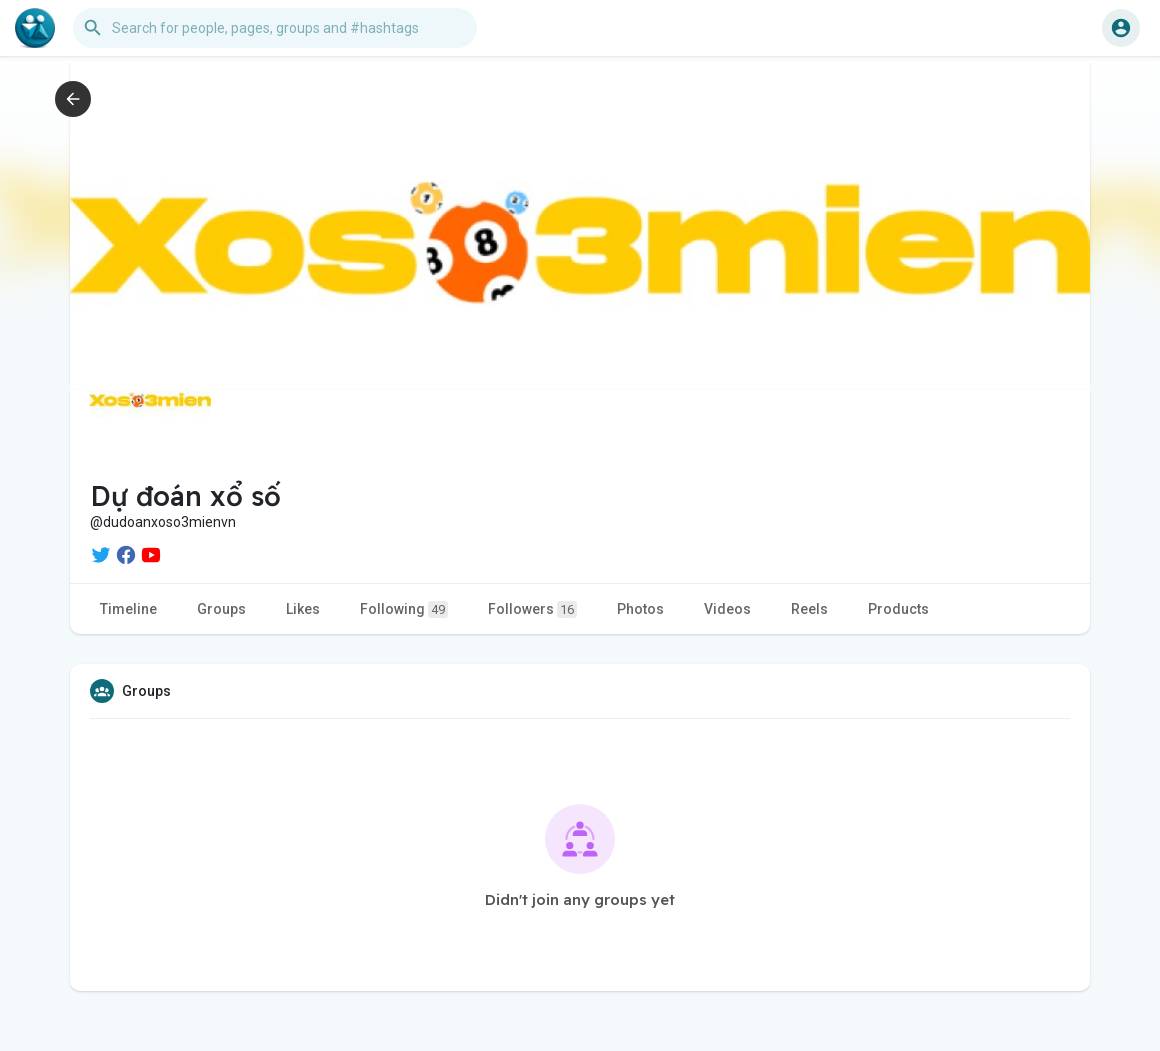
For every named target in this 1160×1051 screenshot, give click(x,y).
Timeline (128, 609)
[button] (275, 28)
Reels (809, 609)
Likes (303, 609)
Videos (727, 609)
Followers (532, 609)
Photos (640, 609)
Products (898, 609)
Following (404, 609)
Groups (221, 609)
